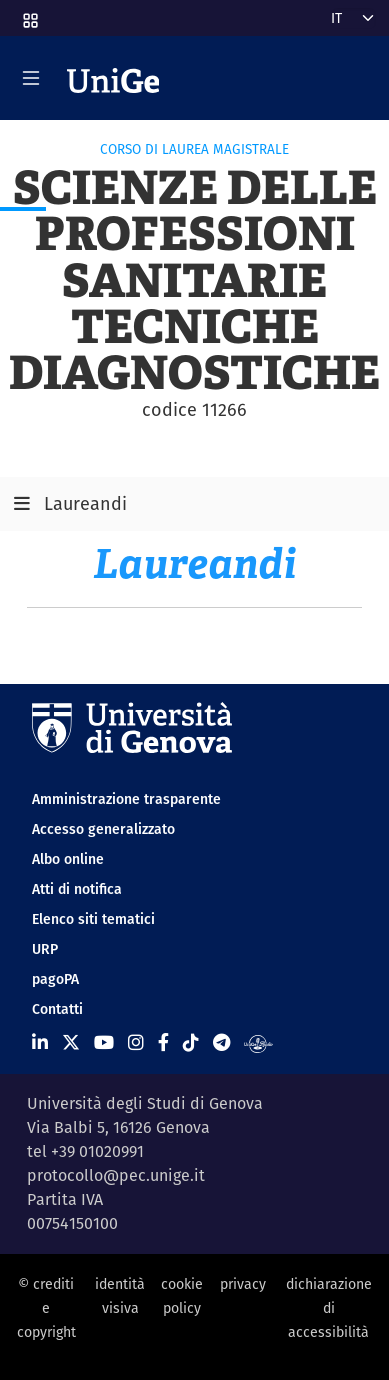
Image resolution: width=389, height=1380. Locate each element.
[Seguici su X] (71, 1042)
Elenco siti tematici (93, 919)
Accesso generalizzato (103, 829)
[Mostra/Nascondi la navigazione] (31, 78)
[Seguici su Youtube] (104, 1042)
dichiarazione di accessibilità (329, 1308)
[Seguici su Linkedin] (40, 1042)
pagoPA (55, 979)
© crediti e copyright (46, 1308)
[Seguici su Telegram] (221, 1042)
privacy (243, 1284)
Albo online (68, 859)
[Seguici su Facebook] (163, 1042)
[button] (29, 14)
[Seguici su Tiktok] (191, 1042)
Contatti (57, 1009)
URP (45, 949)
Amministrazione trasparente (126, 799)
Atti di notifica (77, 889)
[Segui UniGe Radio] (258, 1042)
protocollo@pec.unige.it (116, 1175)
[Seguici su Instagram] (136, 1042)
